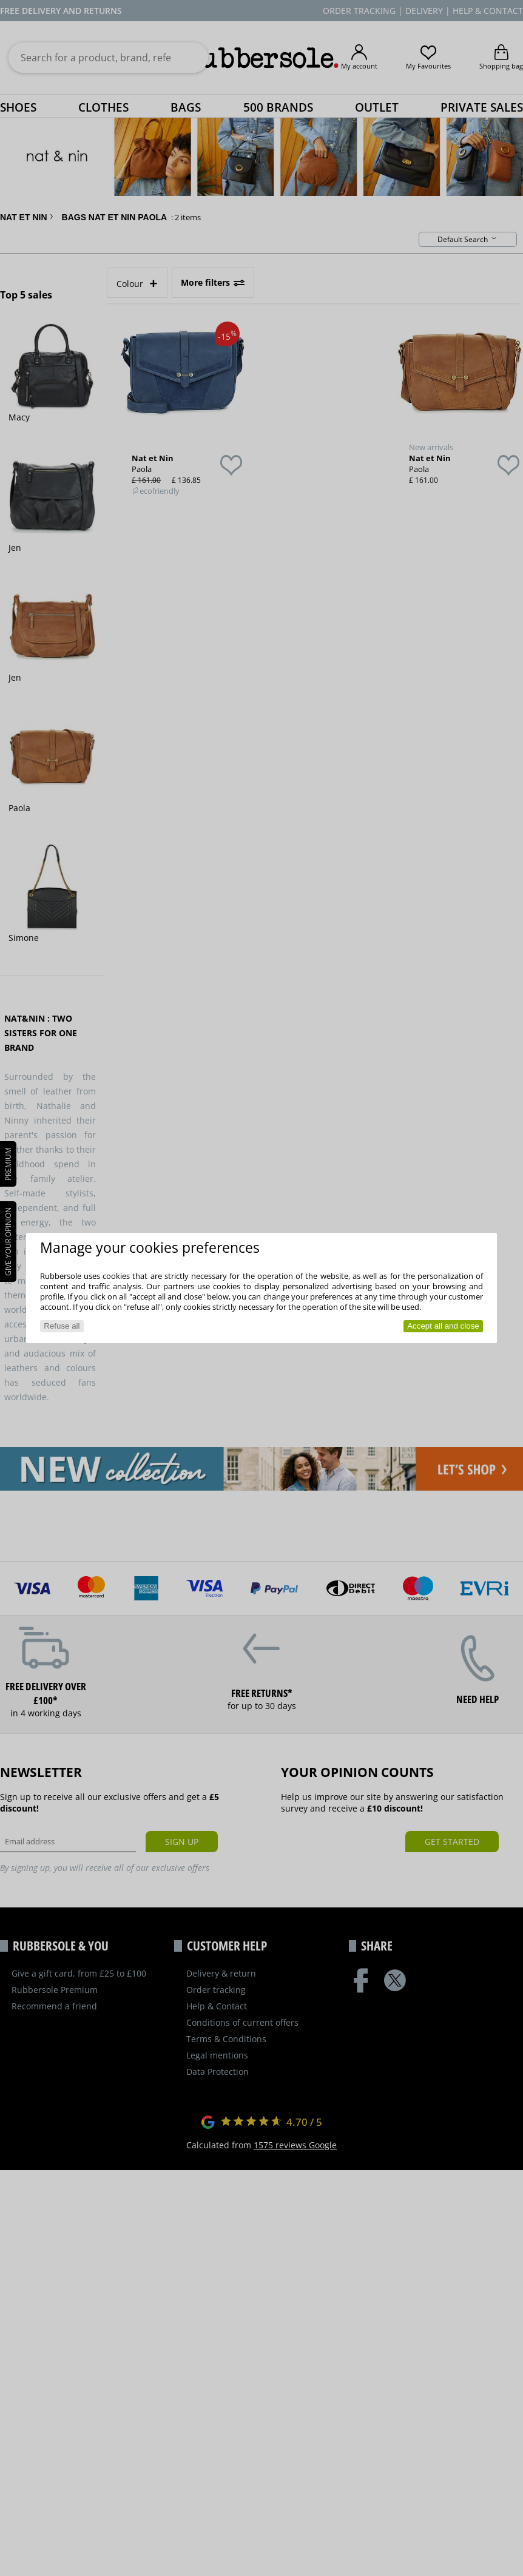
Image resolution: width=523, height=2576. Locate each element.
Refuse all (61, 1325)
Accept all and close (443, 1325)
